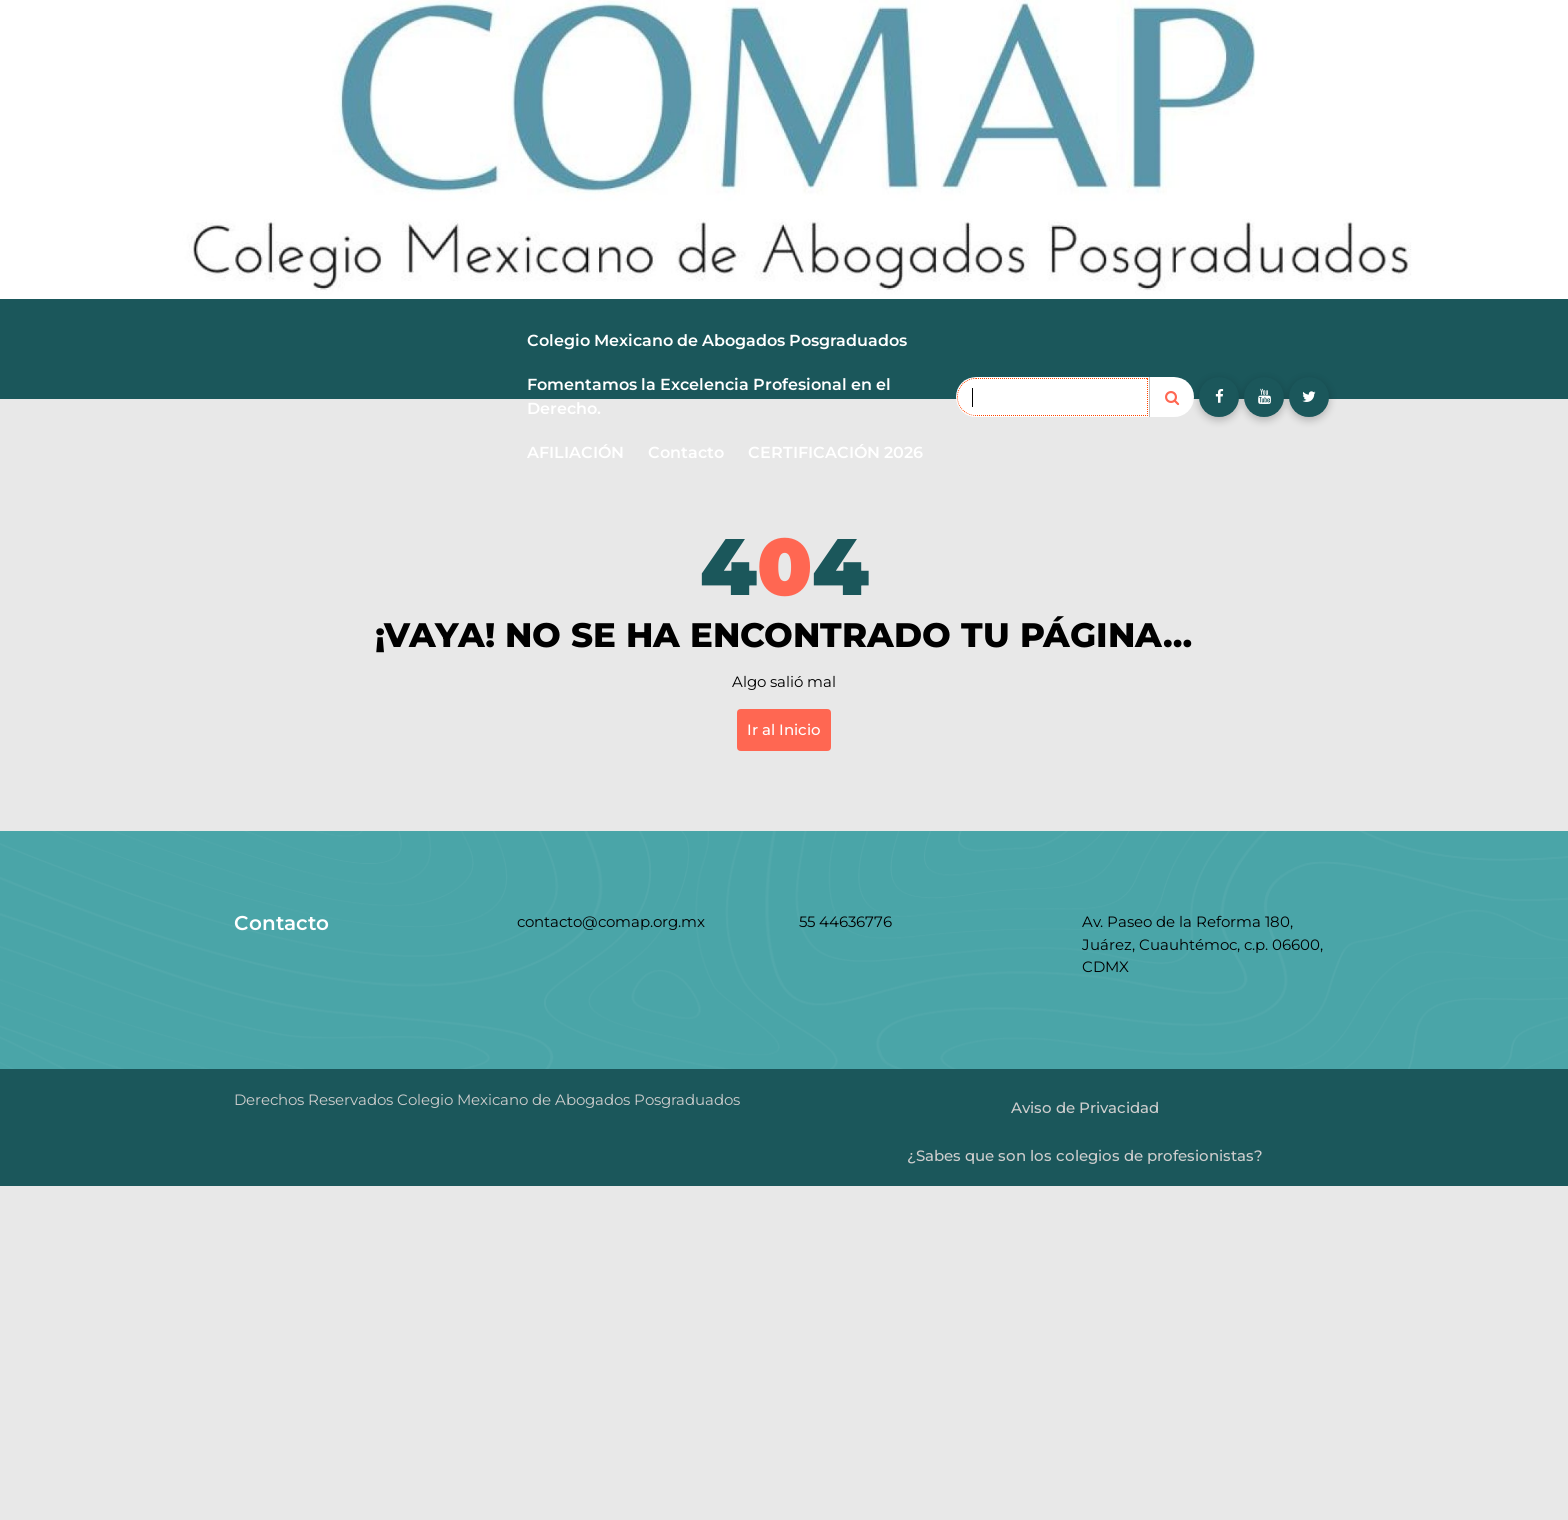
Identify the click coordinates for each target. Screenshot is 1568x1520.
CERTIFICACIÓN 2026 (835, 452)
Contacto (686, 452)
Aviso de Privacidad (1085, 1107)
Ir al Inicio (784, 729)
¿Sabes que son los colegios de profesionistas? (1085, 1155)
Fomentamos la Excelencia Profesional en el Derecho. (709, 396)
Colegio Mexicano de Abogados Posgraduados (717, 340)
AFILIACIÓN (575, 452)
